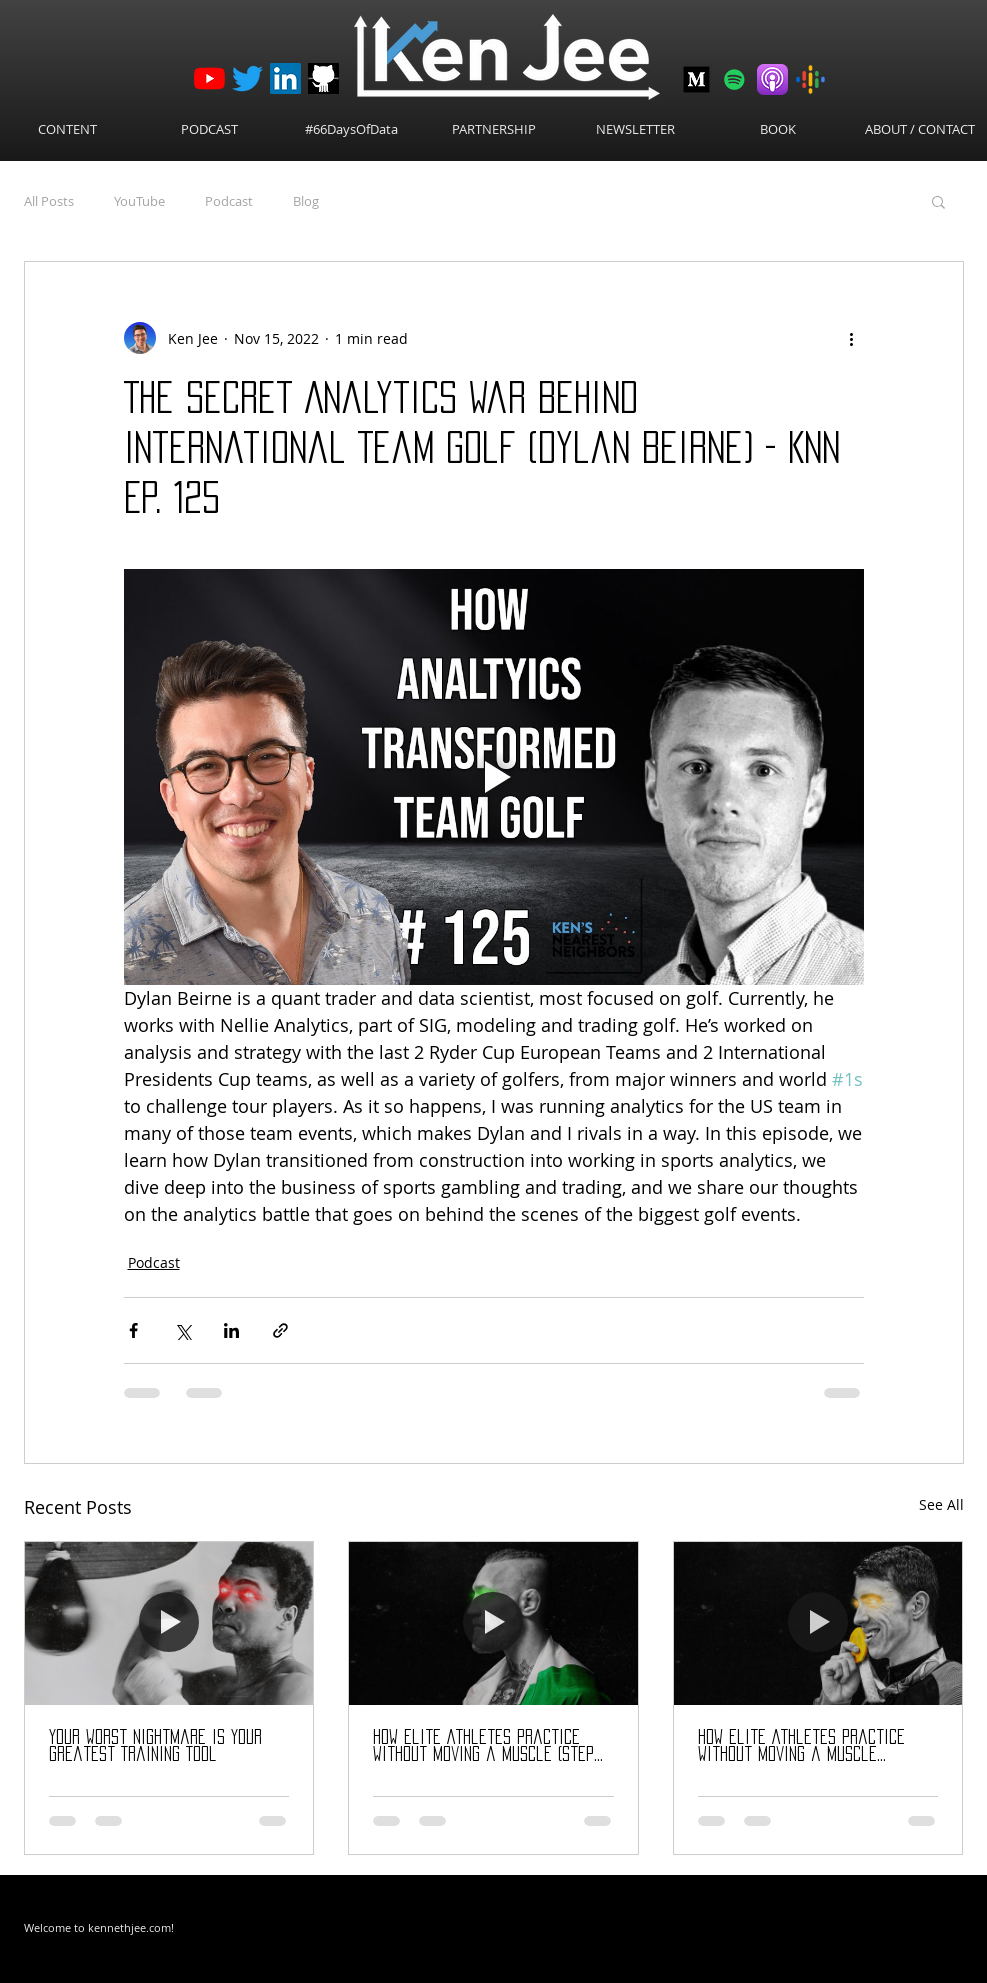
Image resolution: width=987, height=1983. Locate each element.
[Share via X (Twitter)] (182, 1330)
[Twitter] (247, 78)
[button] (938, 201)
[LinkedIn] (285, 78)
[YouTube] (209, 78)
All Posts (49, 201)
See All (941, 1504)
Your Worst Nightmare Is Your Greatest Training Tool (155, 1745)
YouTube (139, 201)
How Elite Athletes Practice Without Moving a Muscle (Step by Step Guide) (483, 1746)
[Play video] (494, 777)
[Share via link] (280, 1330)
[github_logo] (323, 78)
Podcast (229, 201)
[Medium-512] (696, 79)
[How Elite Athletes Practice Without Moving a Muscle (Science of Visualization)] (818, 1623)
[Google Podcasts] (810, 79)
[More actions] (852, 338)
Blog (306, 201)
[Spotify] (734, 79)
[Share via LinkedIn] (231, 1330)
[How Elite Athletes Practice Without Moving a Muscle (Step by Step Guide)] (493, 1623)
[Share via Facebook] (133, 1330)
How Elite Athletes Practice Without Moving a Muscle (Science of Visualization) (801, 1746)
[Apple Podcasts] (772, 79)
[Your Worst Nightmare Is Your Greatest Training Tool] (169, 1623)
